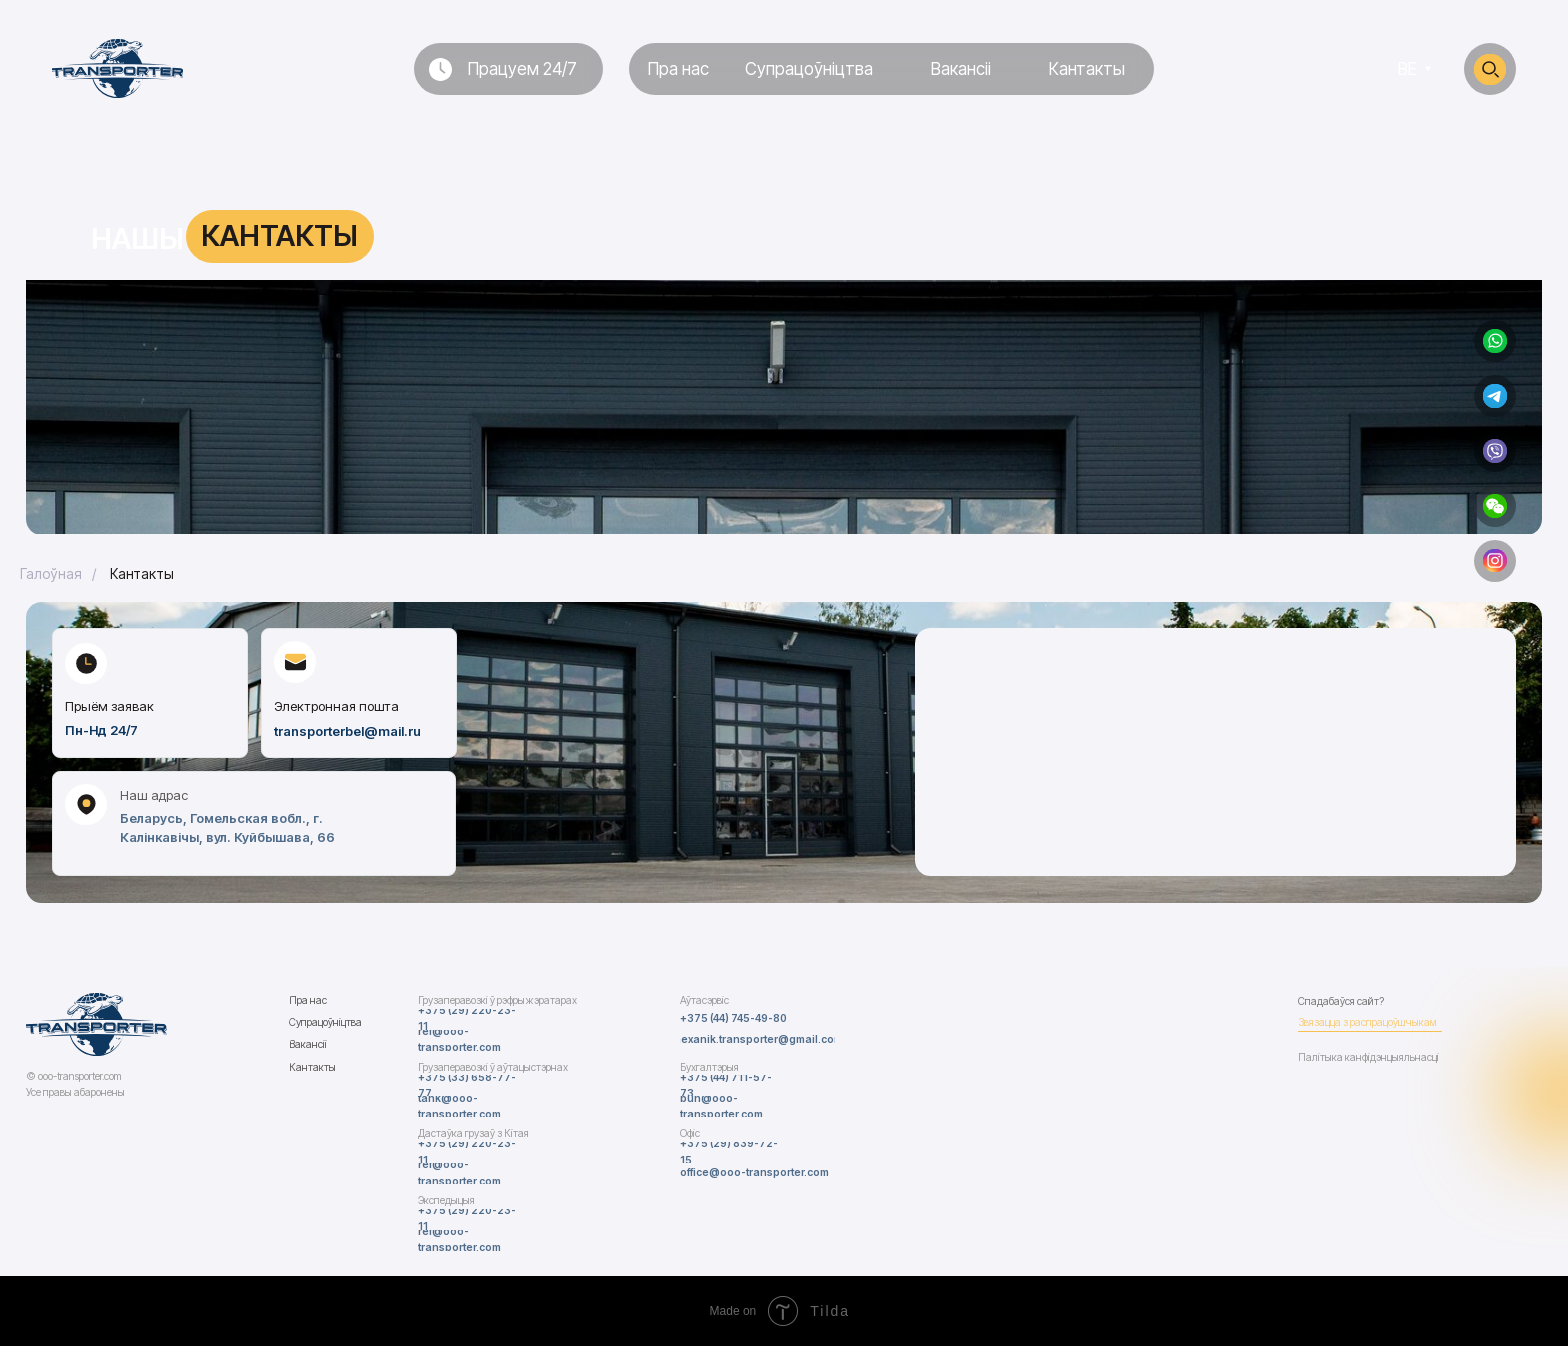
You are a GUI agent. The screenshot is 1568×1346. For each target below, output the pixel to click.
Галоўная (51, 573)
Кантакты (142, 573)
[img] (1495, 341)
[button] (1495, 506)
